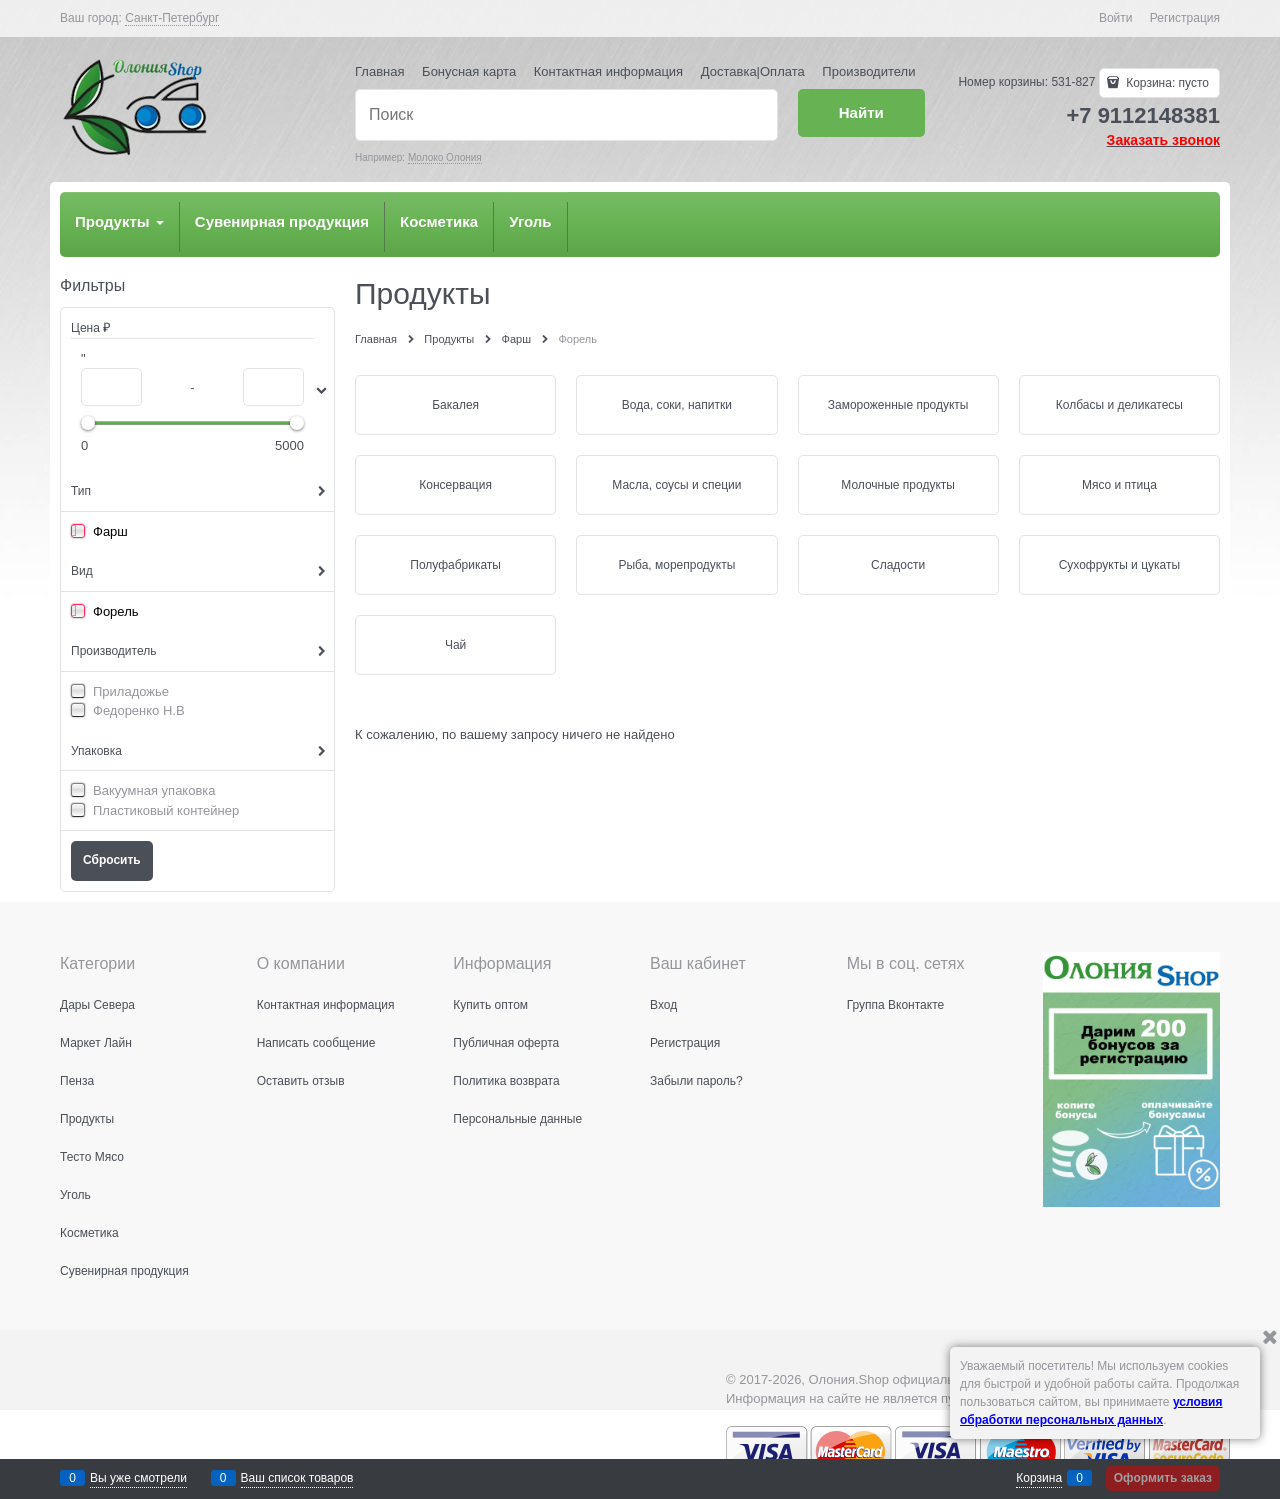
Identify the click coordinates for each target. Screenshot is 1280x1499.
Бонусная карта (469, 71)
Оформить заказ (1163, 1478)
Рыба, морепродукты (676, 565)
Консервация (455, 485)
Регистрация (1185, 18)
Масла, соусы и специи (676, 485)
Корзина (1039, 1478)
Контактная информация (608, 71)
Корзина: (1166, 83)
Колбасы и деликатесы (1119, 405)
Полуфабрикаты (455, 565)
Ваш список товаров (297, 1478)
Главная (379, 71)
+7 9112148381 (1143, 115)
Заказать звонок (1163, 140)
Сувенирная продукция (282, 221)
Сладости (898, 565)
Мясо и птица (1119, 485)
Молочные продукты (898, 485)
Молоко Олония (445, 157)
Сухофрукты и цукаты (1119, 565)
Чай (455, 645)
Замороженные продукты (898, 405)
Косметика (439, 221)
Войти (1116, 18)
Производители (868, 71)
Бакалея (455, 405)
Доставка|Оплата (753, 71)
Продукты (119, 221)
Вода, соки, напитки (677, 405)
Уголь (530, 221)
